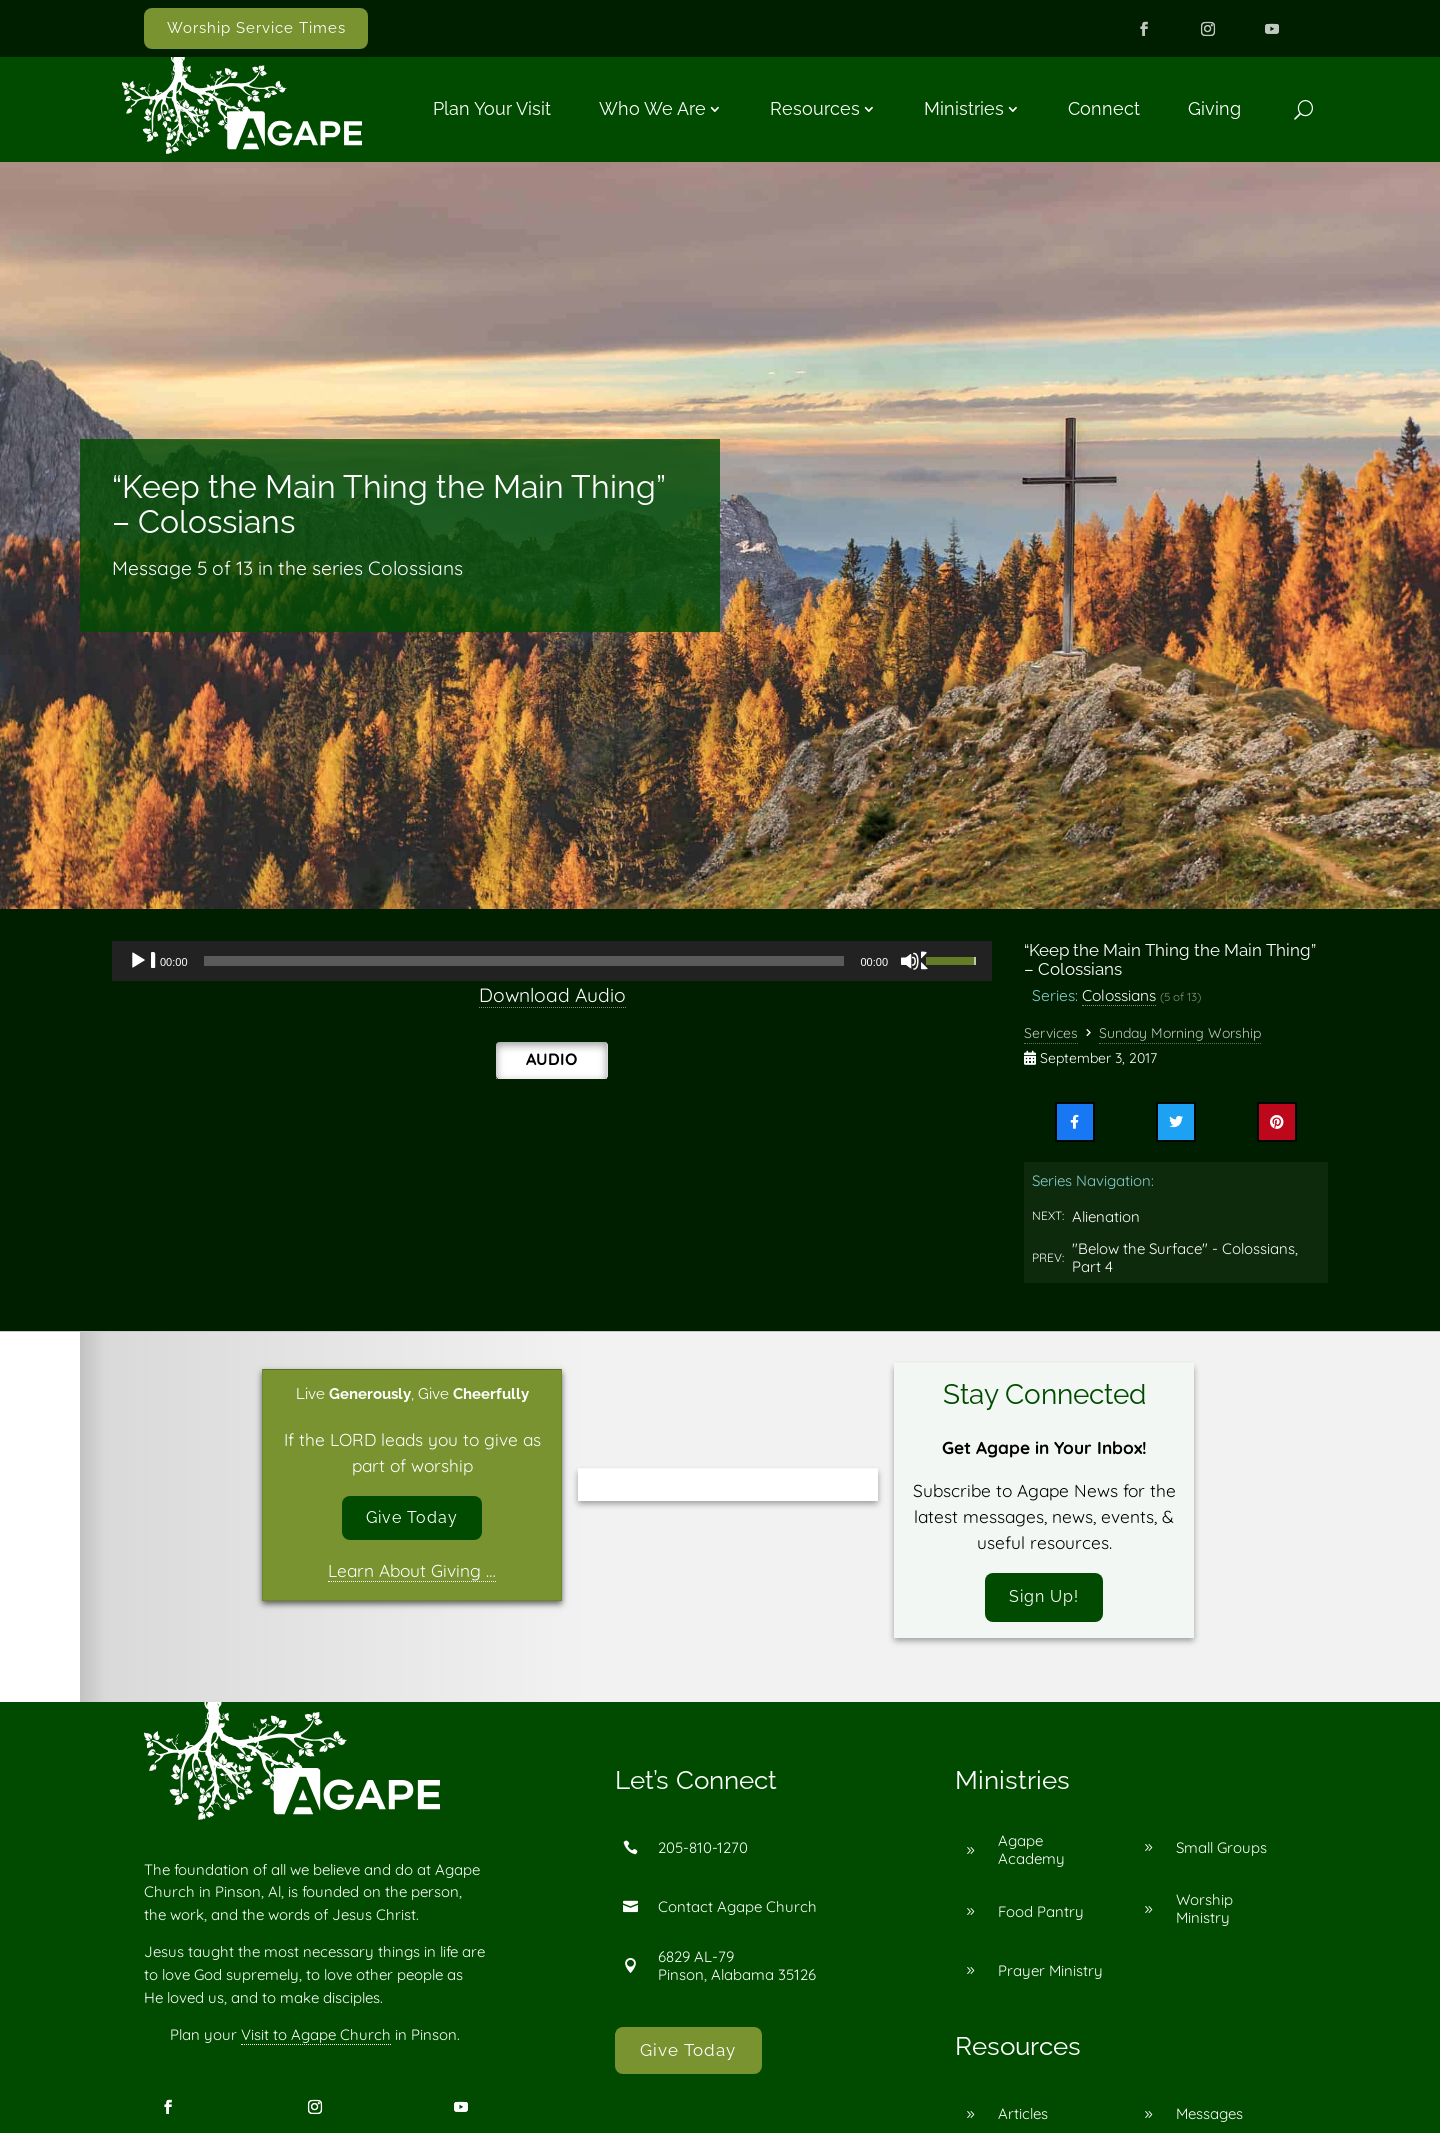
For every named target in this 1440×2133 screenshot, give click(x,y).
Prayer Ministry (1050, 1973)
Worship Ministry (1204, 1912)
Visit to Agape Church (316, 2038)
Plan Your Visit (492, 108)
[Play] (143, 961)
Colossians (1119, 995)
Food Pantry (1041, 1914)
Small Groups (1221, 1850)
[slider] (524, 961)
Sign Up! (1044, 1599)
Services (1051, 1033)
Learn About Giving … (412, 1573)
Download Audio (552, 995)
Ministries (964, 108)
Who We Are (652, 108)
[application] (552, 961)
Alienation (1106, 1216)
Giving (1214, 108)
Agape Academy (1031, 1853)
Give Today (412, 1519)
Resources (815, 108)
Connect (1104, 108)
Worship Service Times (256, 28)
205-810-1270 (703, 1850)
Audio (551, 1059)
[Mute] (915, 961)
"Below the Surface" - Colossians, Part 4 (1185, 1257)
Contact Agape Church (737, 1909)
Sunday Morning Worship (1180, 1033)
